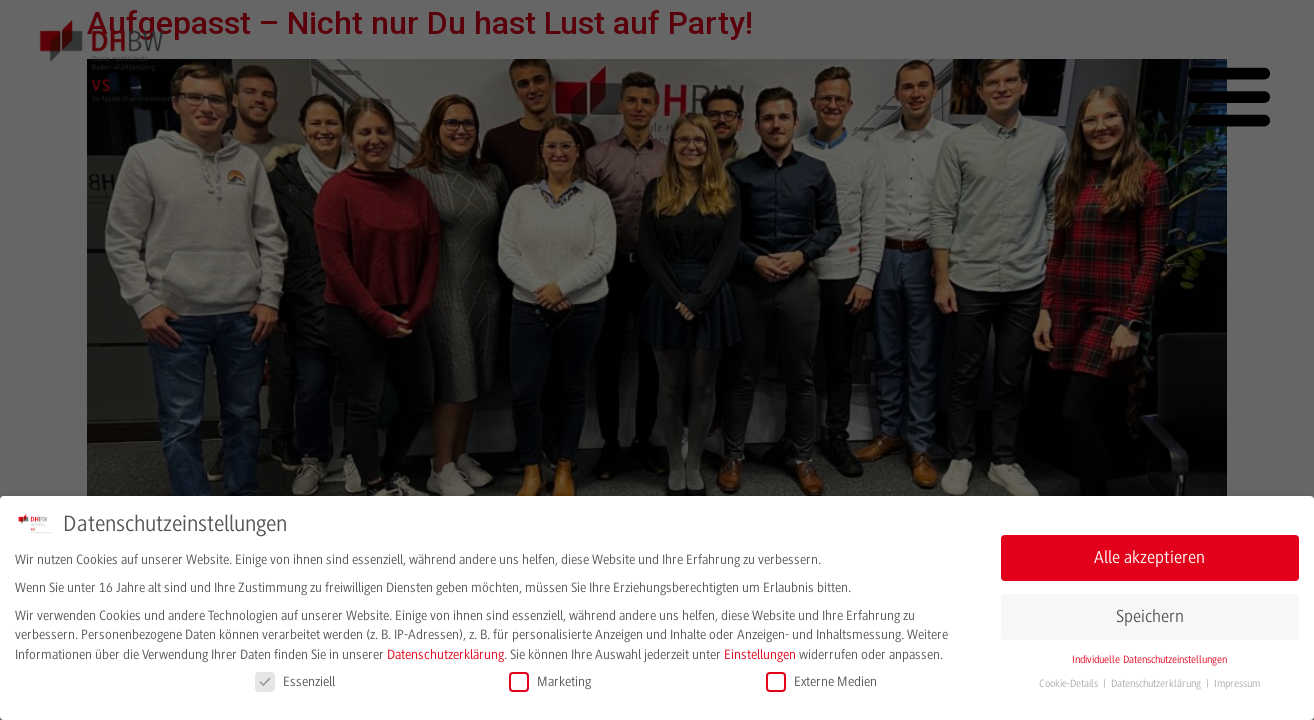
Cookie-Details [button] (1070, 683)
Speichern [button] (1150, 615)
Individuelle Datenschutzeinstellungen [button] (1149, 658)
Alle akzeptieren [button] (1149, 556)
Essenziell (295, 680)
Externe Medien (821, 680)
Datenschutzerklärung (445, 653)
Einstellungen (760, 653)
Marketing (550, 680)
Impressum (1237, 683)
